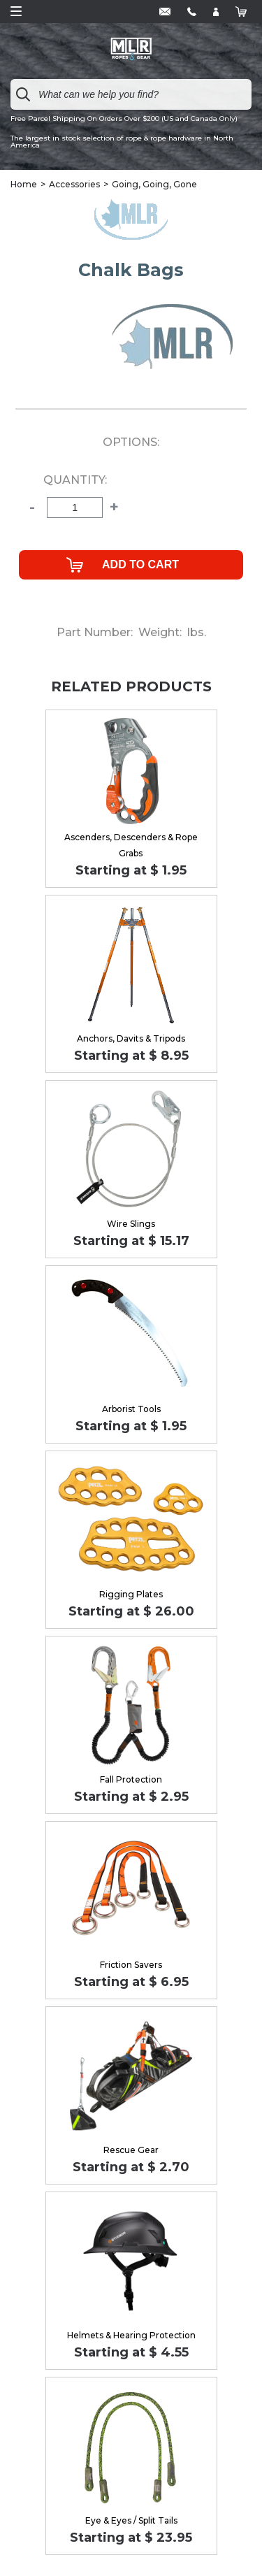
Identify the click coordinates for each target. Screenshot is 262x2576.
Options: (131, 442)
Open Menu (16, 11)
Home (23, 184)
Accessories (74, 184)
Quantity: (75, 480)
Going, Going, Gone (154, 184)
